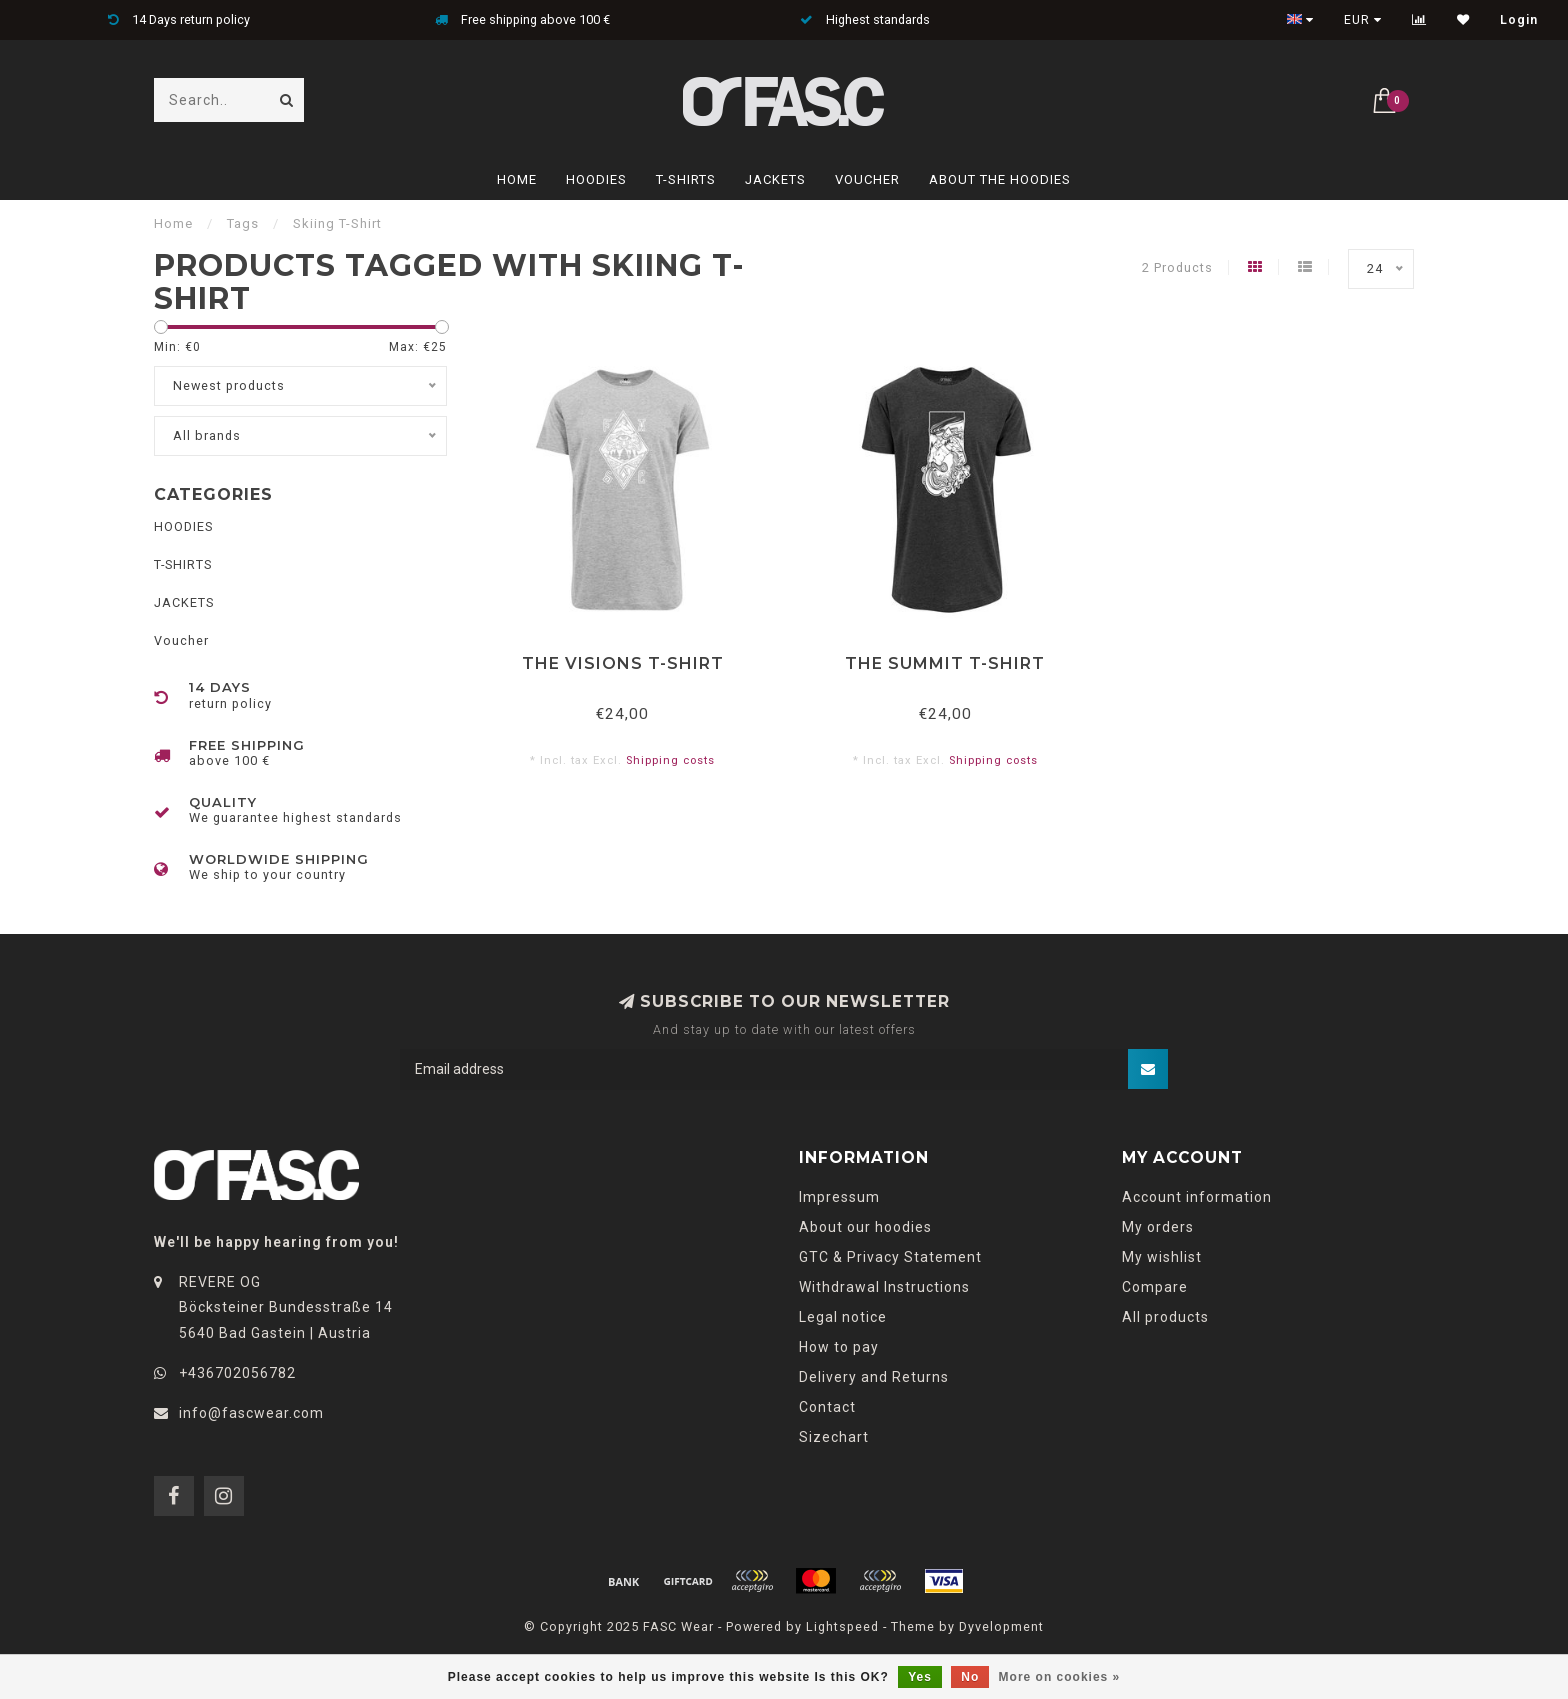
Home (517, 179)
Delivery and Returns (874, 1377)
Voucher (867, 179)
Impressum (839, 1197)
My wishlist (1162, 1257)
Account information (1197, 1197)
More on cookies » (1060, 1677)
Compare (1155, 1287)
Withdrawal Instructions (884, 1287)
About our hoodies (865, 1227)
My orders (1158, 1227)
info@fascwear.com (251, 1413)
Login (1519, 20)
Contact (827, 1407)
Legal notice (843, 1317)
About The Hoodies (1000, 179)
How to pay (839, 1347)
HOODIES (596, 179)
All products (1165, 1317)
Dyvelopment (1001, 1626)
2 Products (1177, 267)
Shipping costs (670, 760)
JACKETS (775, 179)
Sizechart (834, 1437)
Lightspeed (842, 1626)
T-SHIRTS (686, 179)
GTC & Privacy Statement (890, 1257)
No (970, 1677)
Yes (920, 1677)
